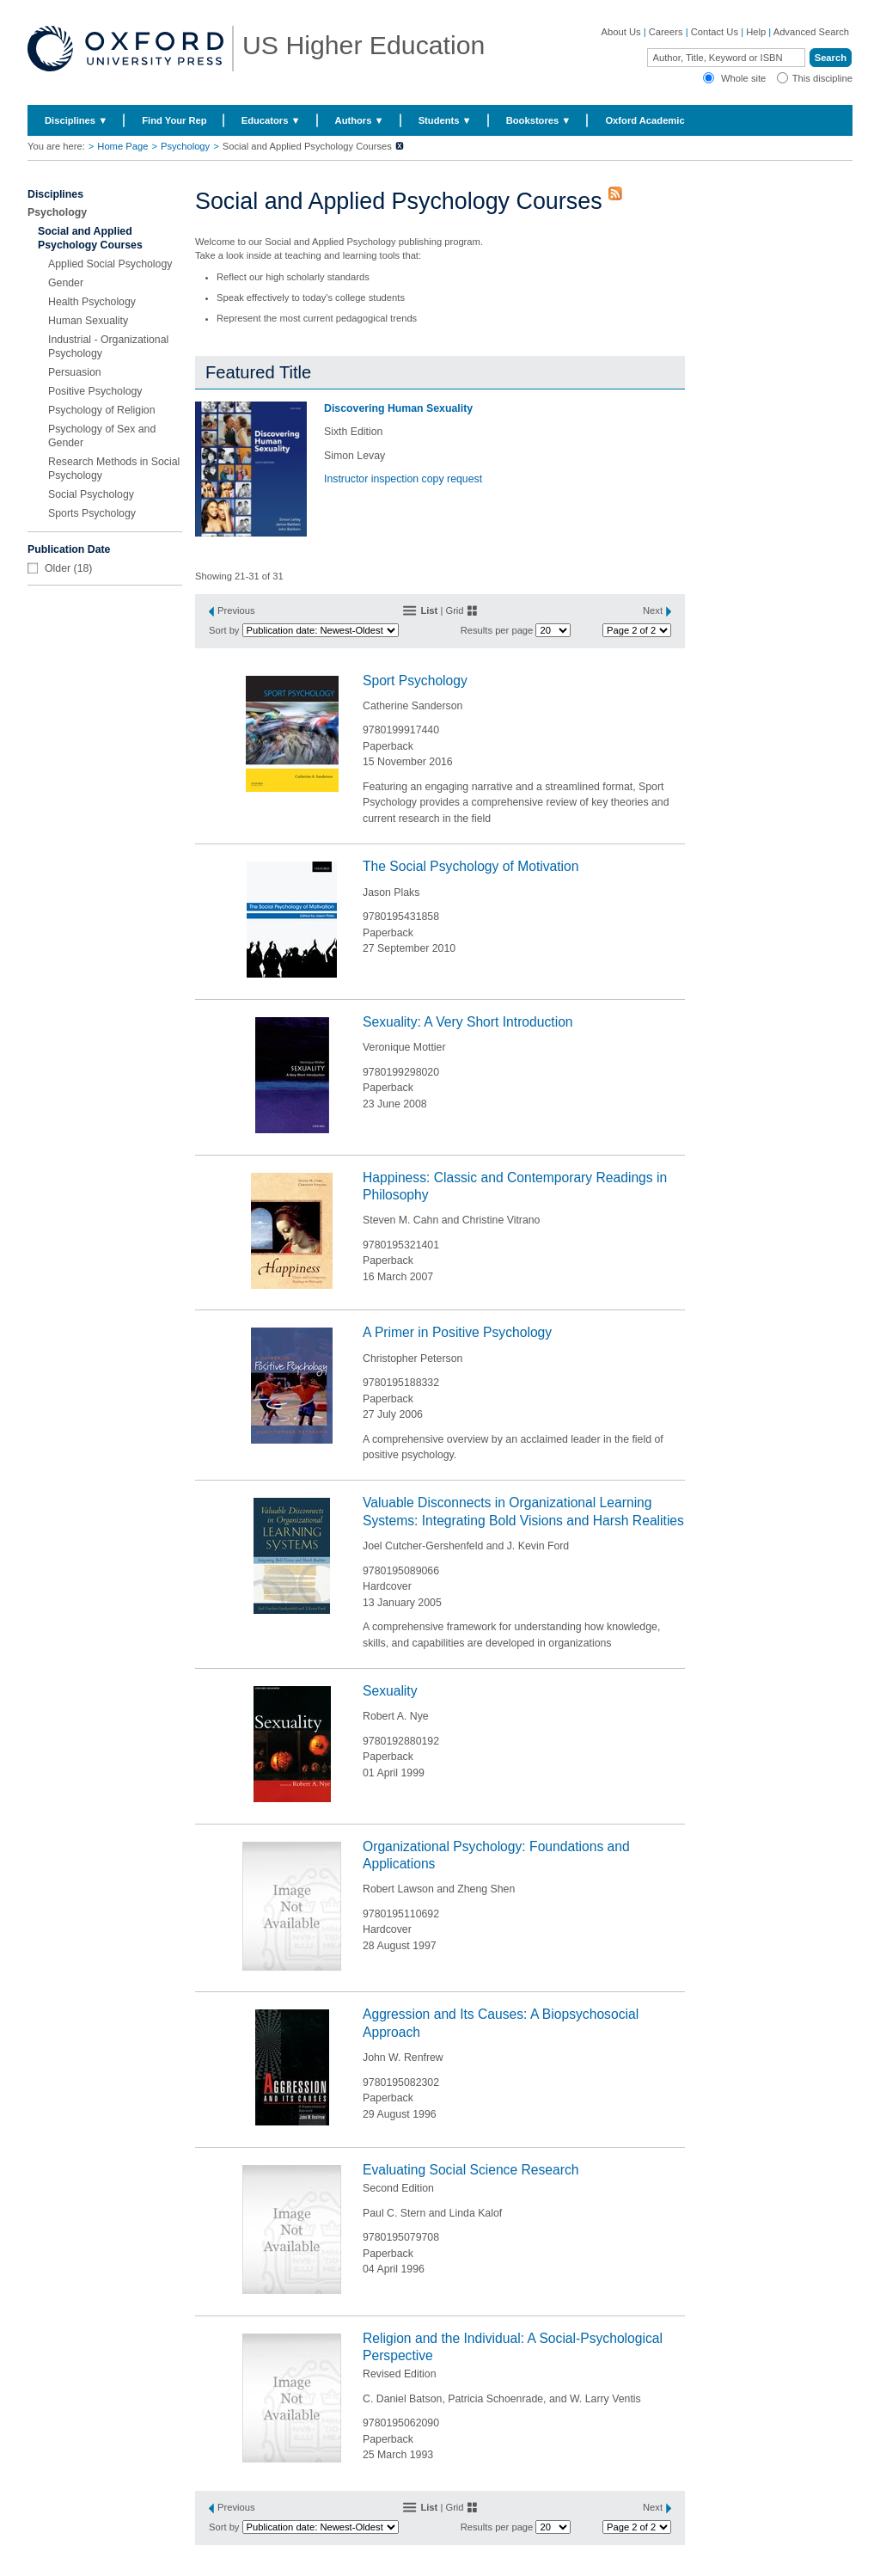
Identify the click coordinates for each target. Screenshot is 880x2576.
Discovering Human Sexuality (398, 408)
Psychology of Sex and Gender (102, 436)
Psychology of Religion (102, 410)
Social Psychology (91, 494)
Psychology (185, 146)
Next (653, 610)
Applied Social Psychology (110, 264)
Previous (236, 610)
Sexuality (390, 1691)
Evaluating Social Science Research (471, 2169)
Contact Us (714, 32)
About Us (621, 32)
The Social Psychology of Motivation (471, 866)
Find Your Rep (174, 120)
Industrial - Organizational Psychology (108, 346)
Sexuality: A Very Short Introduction (468, 1022)
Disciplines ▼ (76, 120)
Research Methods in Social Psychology (114, 468)
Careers (666, 32)
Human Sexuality (88, 321)
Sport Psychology (415, 680)
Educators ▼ (271, 120)
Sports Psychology (92, 513)
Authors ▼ (359, 120)
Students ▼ (445, 120)
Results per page (497, 630)
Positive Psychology (95, 391)
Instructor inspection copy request (403, 479)
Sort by (224, 630)
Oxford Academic (644, 120)
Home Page (122, 146)
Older (57, 568)
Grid (454, 610)
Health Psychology (92, 302)
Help (756, 32)
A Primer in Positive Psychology (457, 1332)
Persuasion (74, 372)
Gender (65, 283)
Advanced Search (811, 32)
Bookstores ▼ (538, 120)
